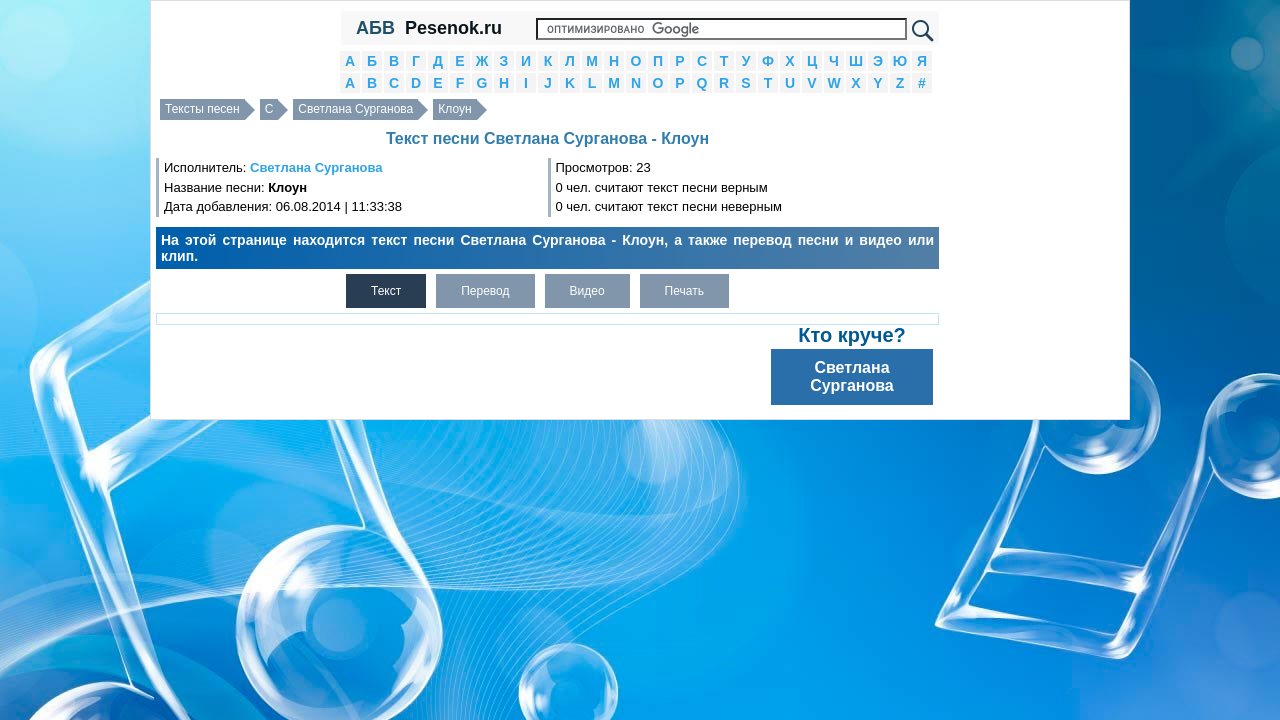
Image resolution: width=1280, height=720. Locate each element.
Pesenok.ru (453, 28)
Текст (386, 291)
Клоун (454, 109)
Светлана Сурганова (355, 109)
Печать (684, 291)
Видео (587, 291)
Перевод (485, 291)
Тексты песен (202, 109)
